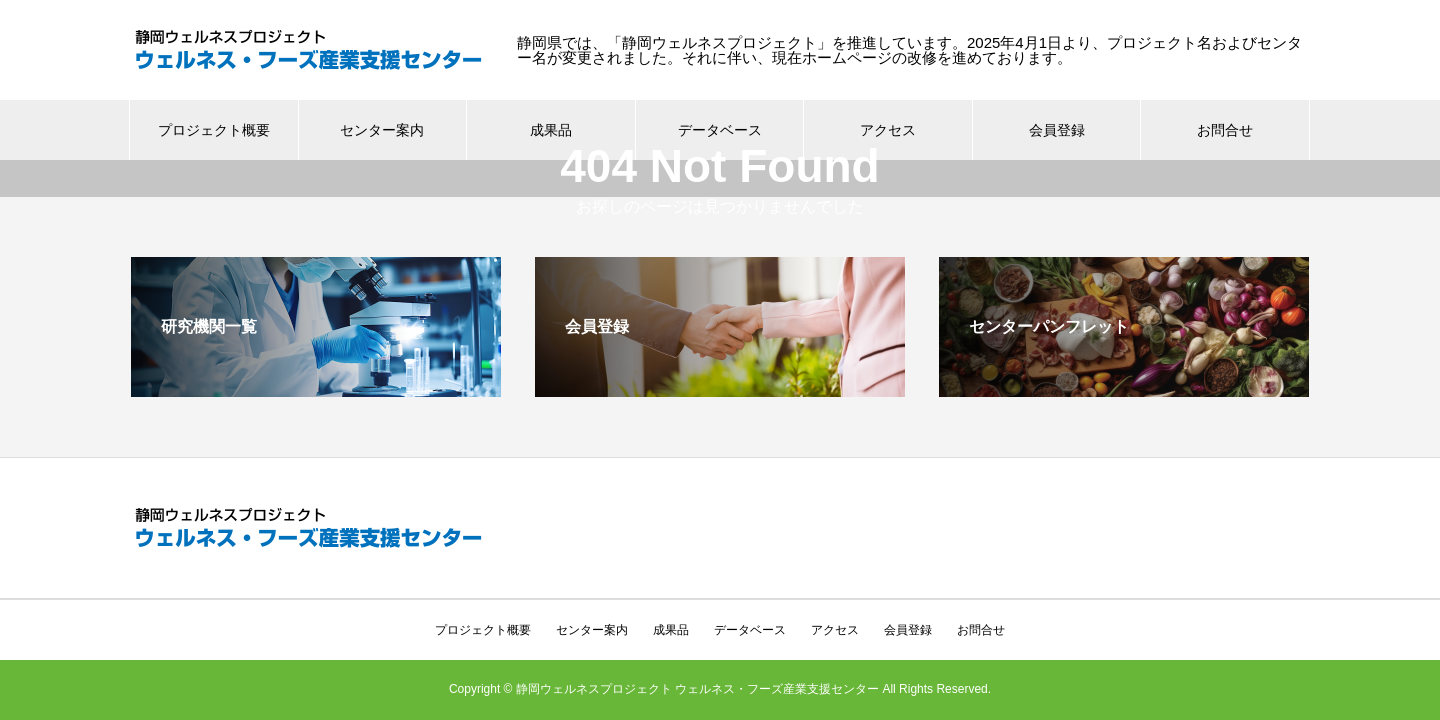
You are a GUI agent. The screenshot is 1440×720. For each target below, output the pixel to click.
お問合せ (1225, 130)
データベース (750, 593)
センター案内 (382, 130)
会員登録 (1057, 130)
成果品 (551, 130)
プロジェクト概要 (214, 130)
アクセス (888, 130)
